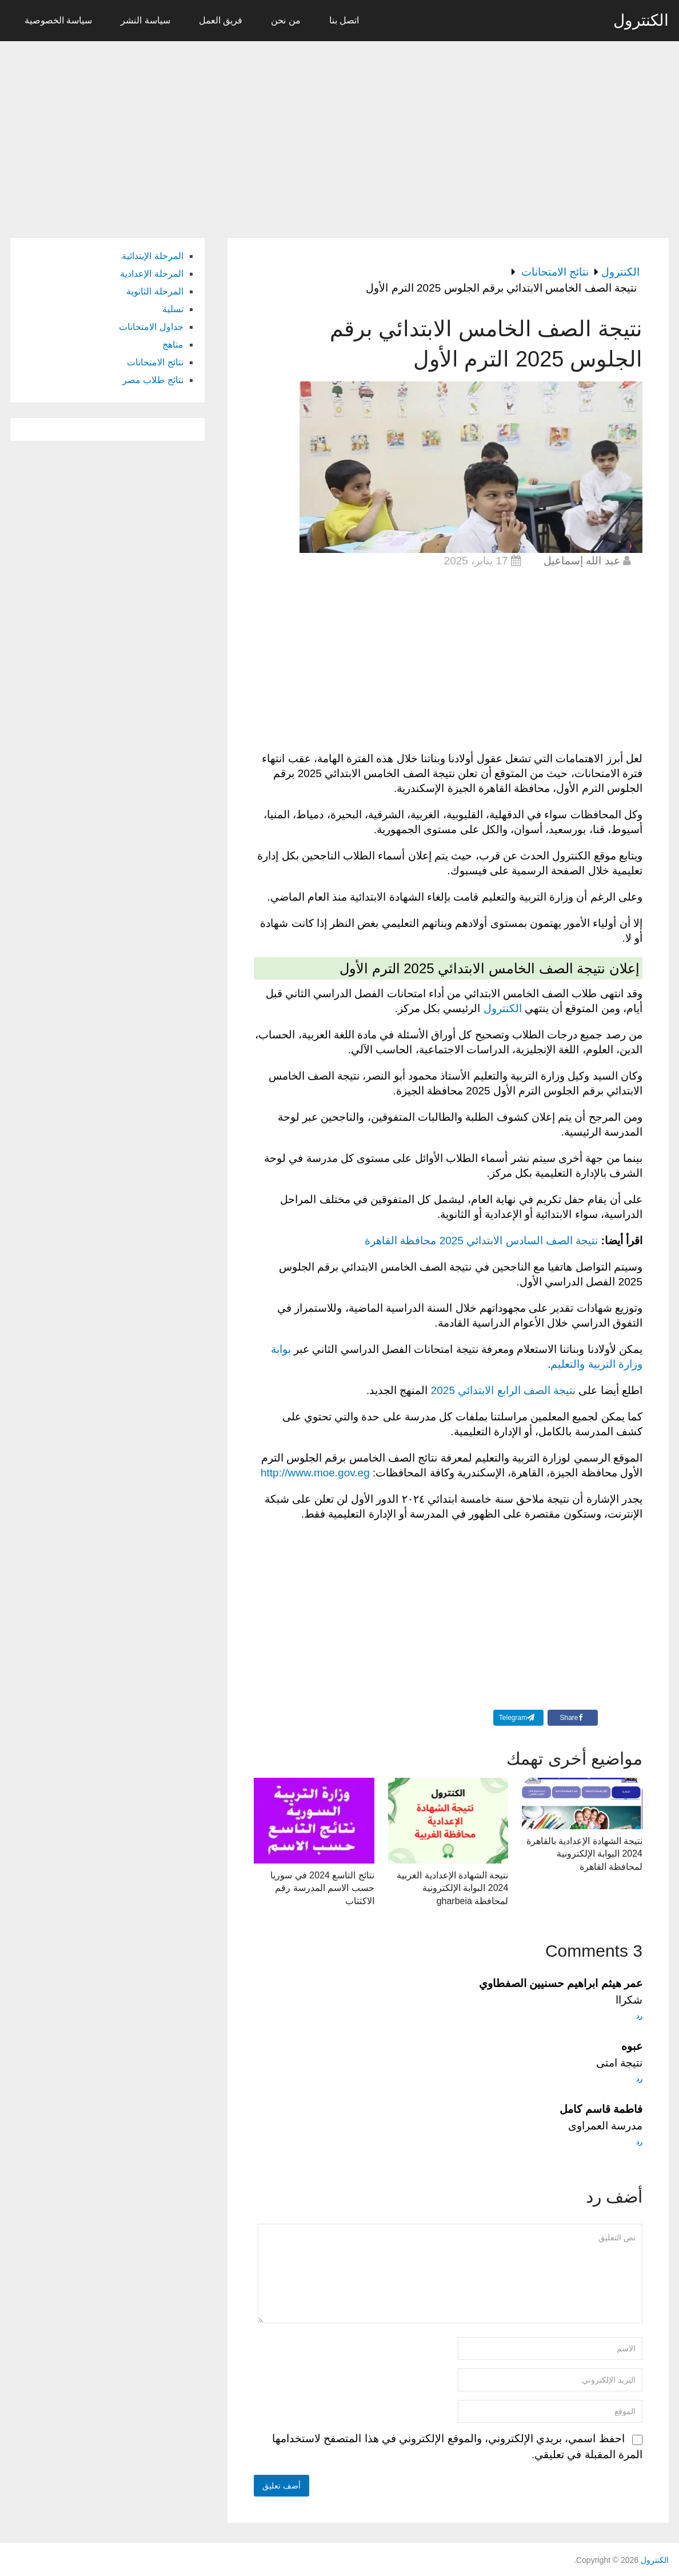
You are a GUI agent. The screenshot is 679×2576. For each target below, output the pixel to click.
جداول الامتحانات (151, 327)
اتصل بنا (344, 20)
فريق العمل (220, 20)
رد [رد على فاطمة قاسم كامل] (639, 2142)
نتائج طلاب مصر (152, 380)
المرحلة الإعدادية (151, 273)
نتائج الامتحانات (155, 362)
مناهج (172, 344)
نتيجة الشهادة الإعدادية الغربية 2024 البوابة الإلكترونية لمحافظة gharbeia (452, 1888)
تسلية (172, 309)
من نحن (285, 20)
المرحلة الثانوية (154, 291)
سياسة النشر (145, 20)
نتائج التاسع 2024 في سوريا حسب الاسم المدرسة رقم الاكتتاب (322, 1888)
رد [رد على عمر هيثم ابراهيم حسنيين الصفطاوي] (639, 2016)
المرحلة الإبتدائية (152, 256)
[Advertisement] (339, 133)
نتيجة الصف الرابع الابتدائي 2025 (503, 1390)
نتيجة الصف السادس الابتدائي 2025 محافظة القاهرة (481, 1241)
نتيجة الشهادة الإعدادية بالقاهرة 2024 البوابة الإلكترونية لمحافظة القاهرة (584, 1854)
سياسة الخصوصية (58, 20)
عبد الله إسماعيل (582, 561)
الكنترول (641, 21)
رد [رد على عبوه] (639, 2079)
